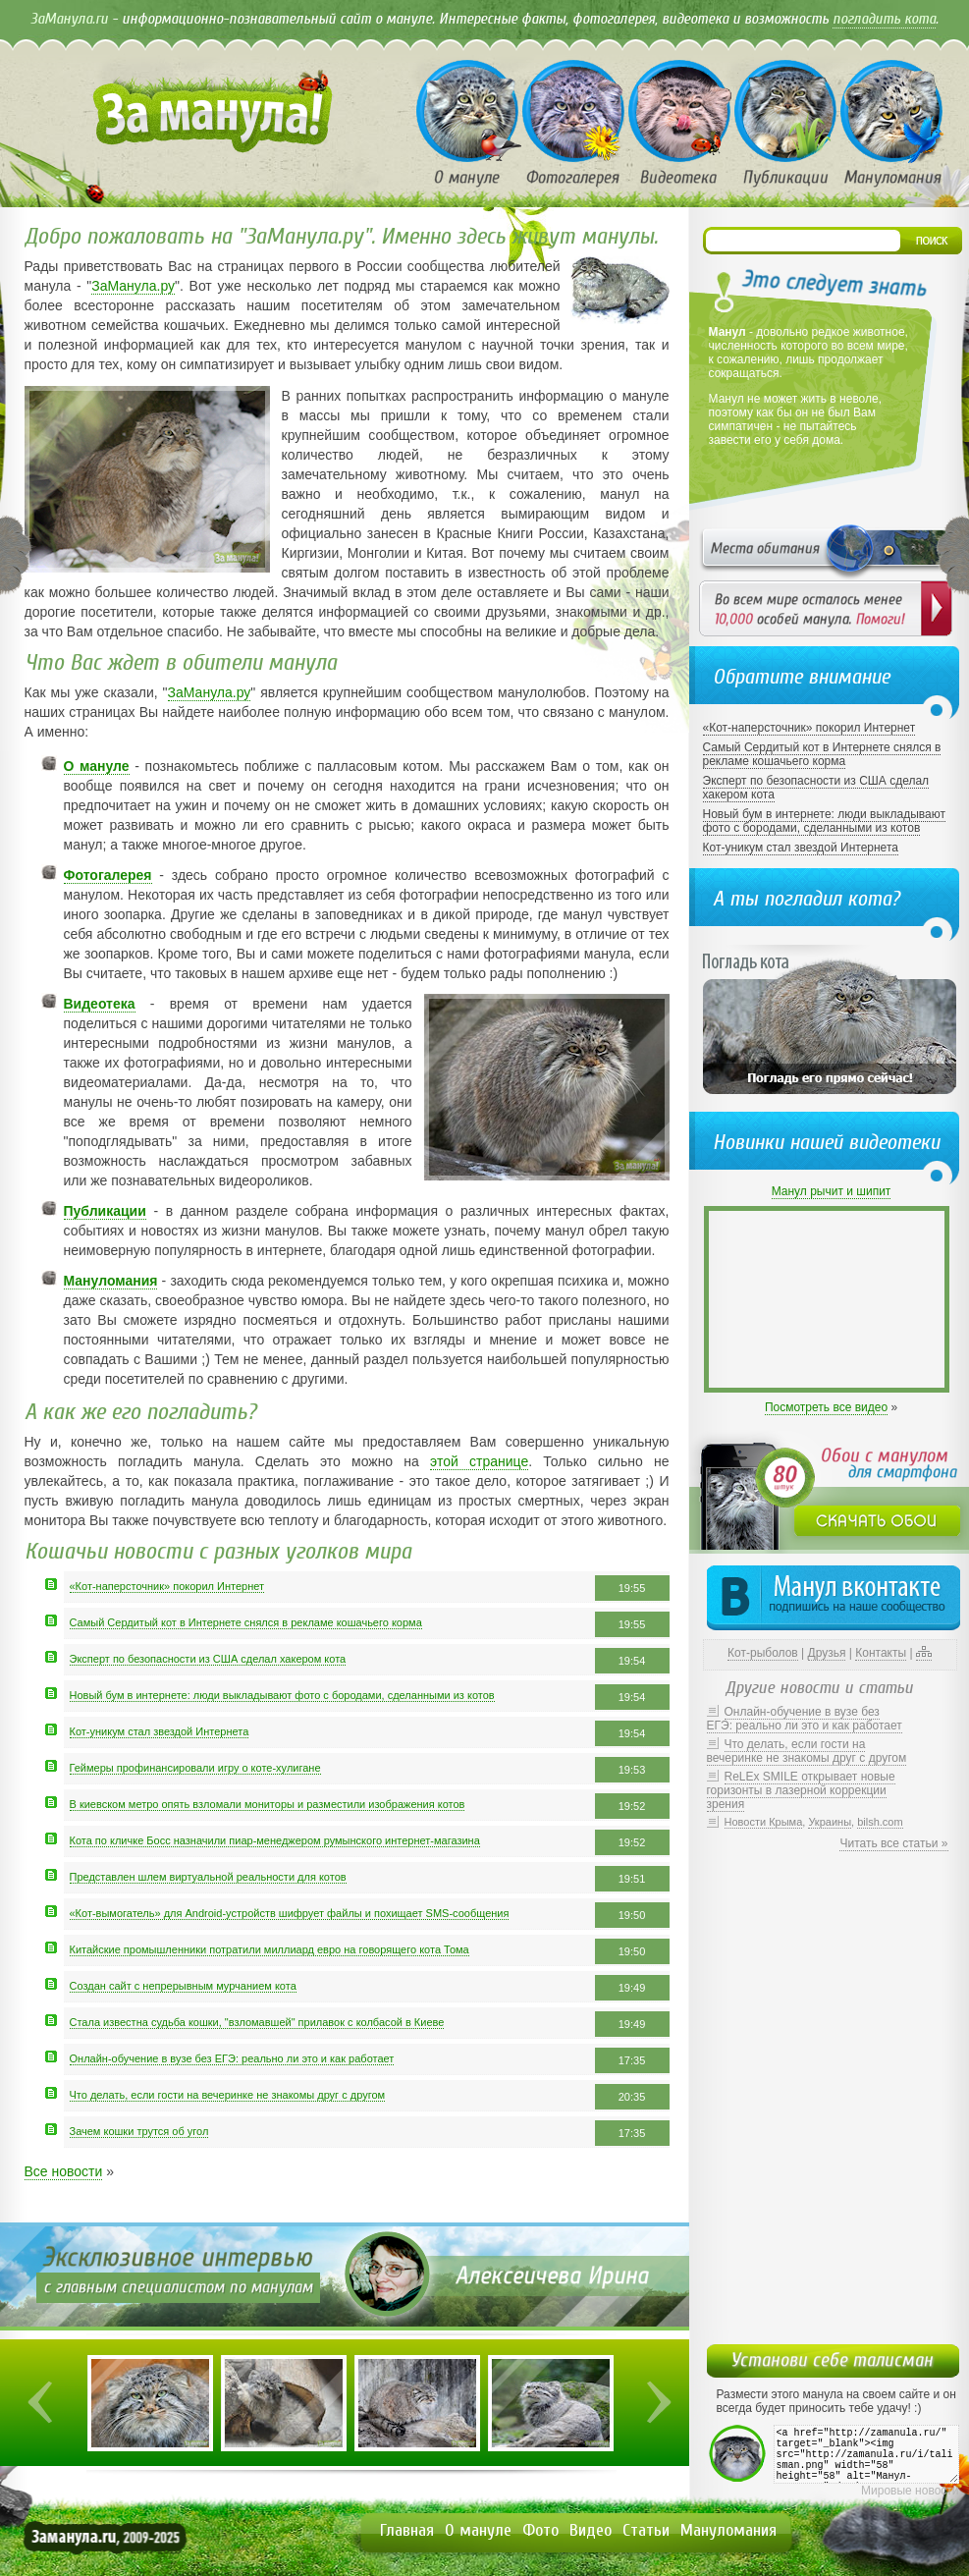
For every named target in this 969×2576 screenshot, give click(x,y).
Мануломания (111, 1280)
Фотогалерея (108, 875)
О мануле (97, 766)
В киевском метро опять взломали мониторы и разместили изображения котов (267, 1804)
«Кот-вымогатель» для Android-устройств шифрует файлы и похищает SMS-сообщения (290, 1913)
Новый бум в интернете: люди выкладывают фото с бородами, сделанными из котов (282, 1695)
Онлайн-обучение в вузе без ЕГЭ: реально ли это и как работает (232, 2058)
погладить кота (884, 18)
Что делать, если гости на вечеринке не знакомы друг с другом (228, 2095)
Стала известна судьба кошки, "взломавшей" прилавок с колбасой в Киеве (257, 2022)
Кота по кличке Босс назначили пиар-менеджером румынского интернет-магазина (275, 1840)
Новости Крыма (764, 1822)
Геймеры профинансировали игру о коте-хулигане (195, 1768)
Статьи (646, 2530)
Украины (829, 1822)
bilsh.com (879, 1822)
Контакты (880, 1653)
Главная (407, 2530)
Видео (590, 2530)
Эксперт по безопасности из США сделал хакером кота (208, 1659)
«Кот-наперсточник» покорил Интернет (167, 1586)
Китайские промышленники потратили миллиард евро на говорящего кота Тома (269, 1949)
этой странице (479, 1461)
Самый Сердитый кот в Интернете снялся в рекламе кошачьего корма (246, 1622)
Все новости (64, 2171)
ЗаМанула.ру (133, 286)
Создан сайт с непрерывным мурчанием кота (183, 1986)
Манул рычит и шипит (831, 1191)
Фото (540, 2530)
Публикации (105, 1211)
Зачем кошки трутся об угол (139, 2131)
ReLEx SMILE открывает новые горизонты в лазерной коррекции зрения (801, 1790)
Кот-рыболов (762, 1653)
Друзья (827, 1653)
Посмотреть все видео (826, 1407)
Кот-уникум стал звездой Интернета (159, 1731)
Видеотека (99, 1004)
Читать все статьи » (893, 1843)
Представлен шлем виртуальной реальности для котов (208, 1877)
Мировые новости (909, 2490)
